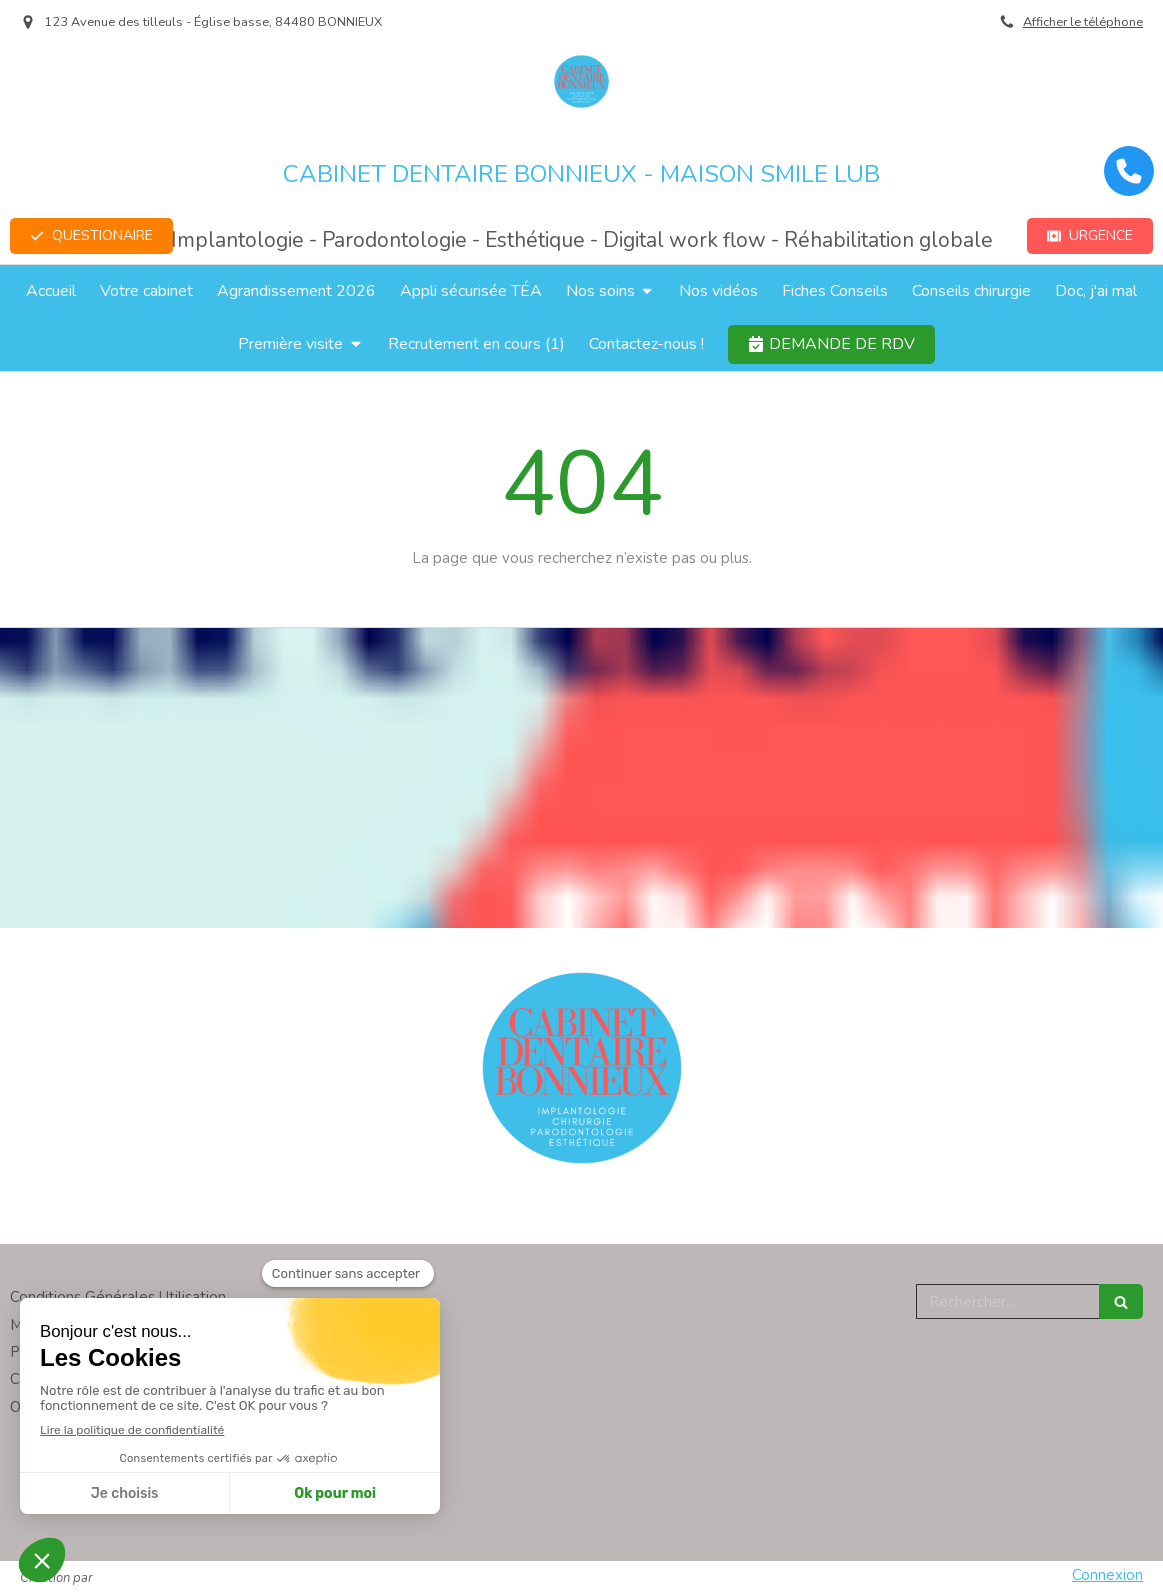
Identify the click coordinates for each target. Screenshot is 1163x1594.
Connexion (1107, 1575)
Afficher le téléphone (1083, 22)
